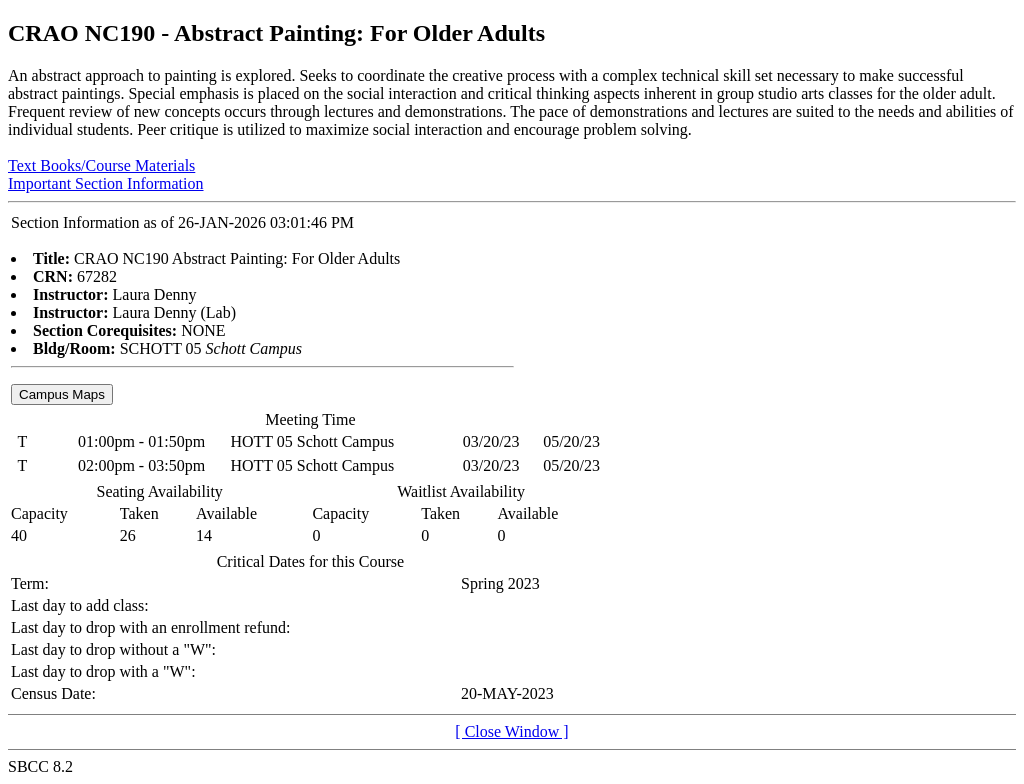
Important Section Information (106, 183)
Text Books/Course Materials (101, 165)
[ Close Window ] (511, 731)
